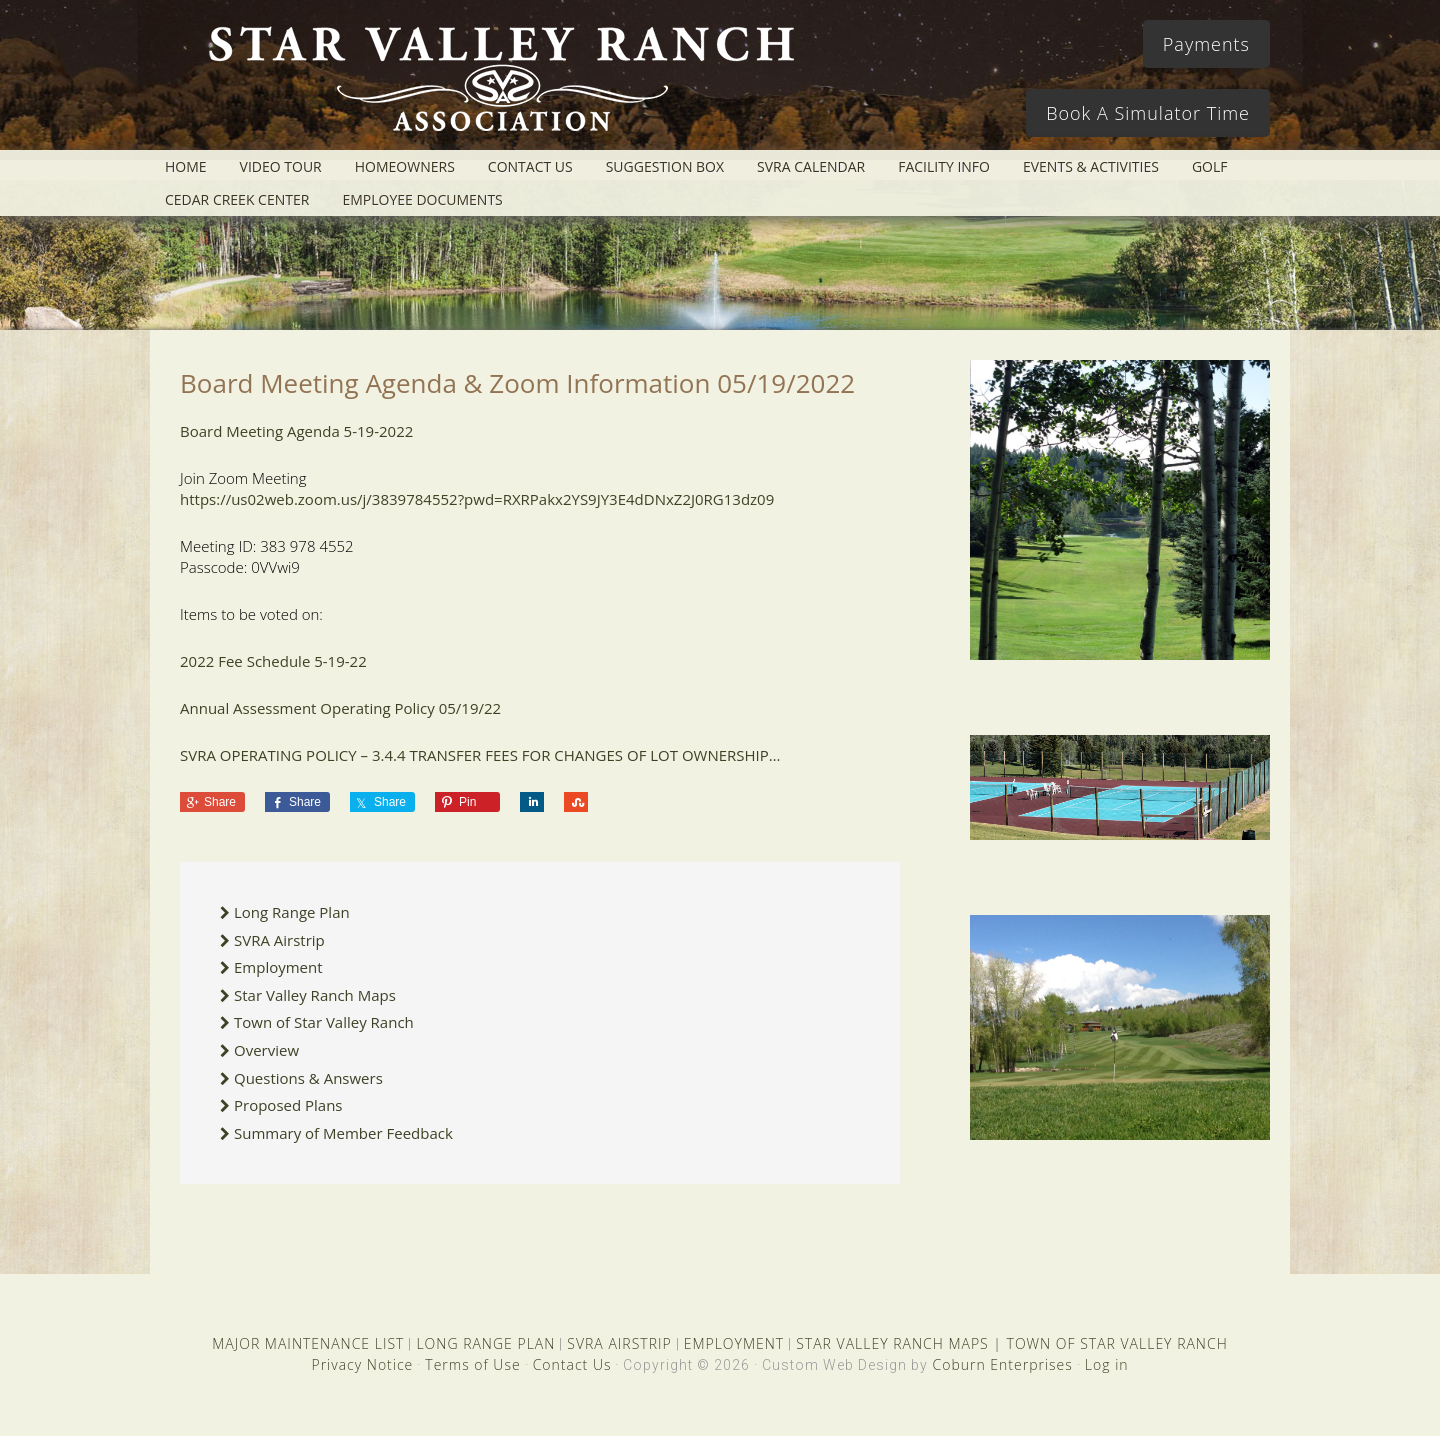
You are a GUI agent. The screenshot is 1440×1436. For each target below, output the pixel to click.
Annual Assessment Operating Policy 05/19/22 (342, 708)
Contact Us (572, 1364)
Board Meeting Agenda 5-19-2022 (296, 431)
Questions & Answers (308, 1078)
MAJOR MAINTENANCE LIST (308, 1343)
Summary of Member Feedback (343, 1133)
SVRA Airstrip (279, 940)
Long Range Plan (292, 912)
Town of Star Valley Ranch (324, 1022)
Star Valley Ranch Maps (315, 995)
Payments (1206, 44)
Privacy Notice (362, 1364)
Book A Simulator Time (1148, 113)
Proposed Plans (288, 1105)
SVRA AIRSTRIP (619, 1343)
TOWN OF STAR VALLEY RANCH (1117, 1343)
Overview (266, 1050)
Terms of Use (472, 1364)
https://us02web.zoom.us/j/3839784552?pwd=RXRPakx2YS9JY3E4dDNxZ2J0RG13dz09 (477, 499)
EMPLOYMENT (734, 1343)
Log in (1107, 1364)
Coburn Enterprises (1002, 1364)
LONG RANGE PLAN (485, 1343)
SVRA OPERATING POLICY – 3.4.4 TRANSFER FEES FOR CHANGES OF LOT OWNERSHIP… (480, 755)
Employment (278, 967)
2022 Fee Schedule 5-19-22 (273, 661)
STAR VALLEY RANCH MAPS (892, 1343)
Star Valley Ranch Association (492, 85)
